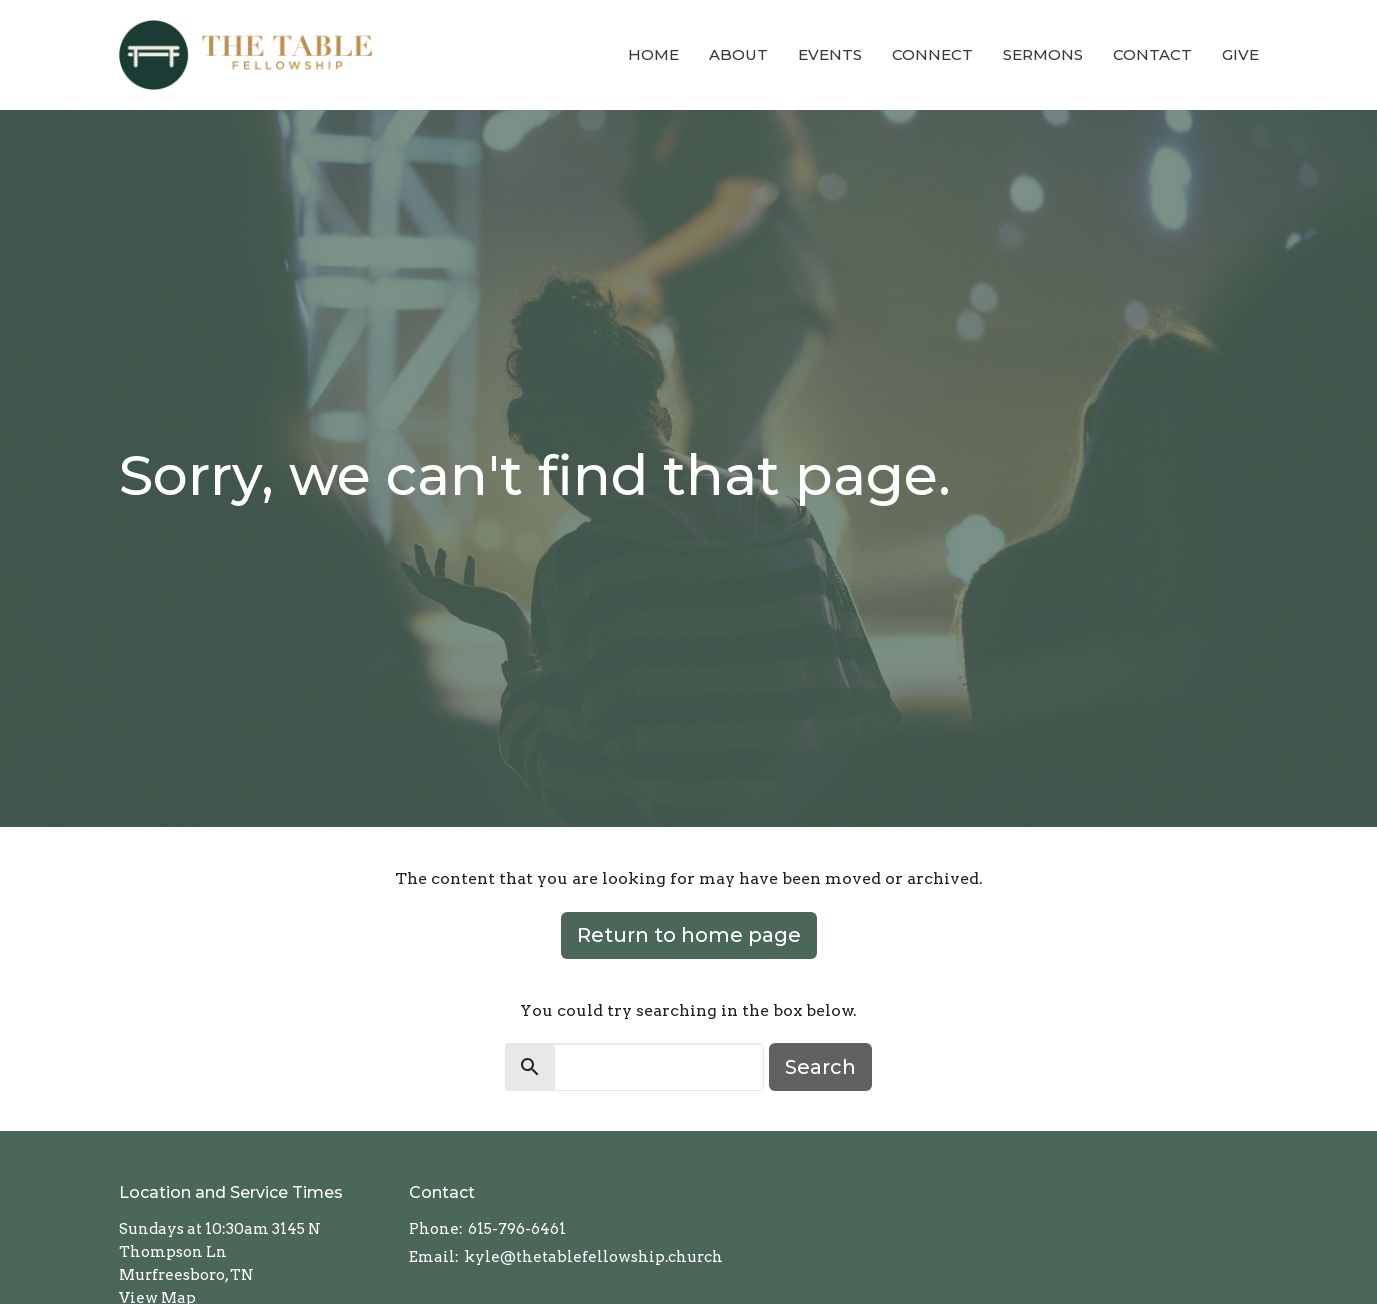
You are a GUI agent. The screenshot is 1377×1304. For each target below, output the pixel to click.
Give (1240, 54)
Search (820, 1067)
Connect (932, 54)
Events (830, 54)
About (738, 54)
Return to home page (689, 935)
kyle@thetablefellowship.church (593, 1257)
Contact (1152, 54)
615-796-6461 (517, 1229)
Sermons (1043, 54)
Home (653, 54)
